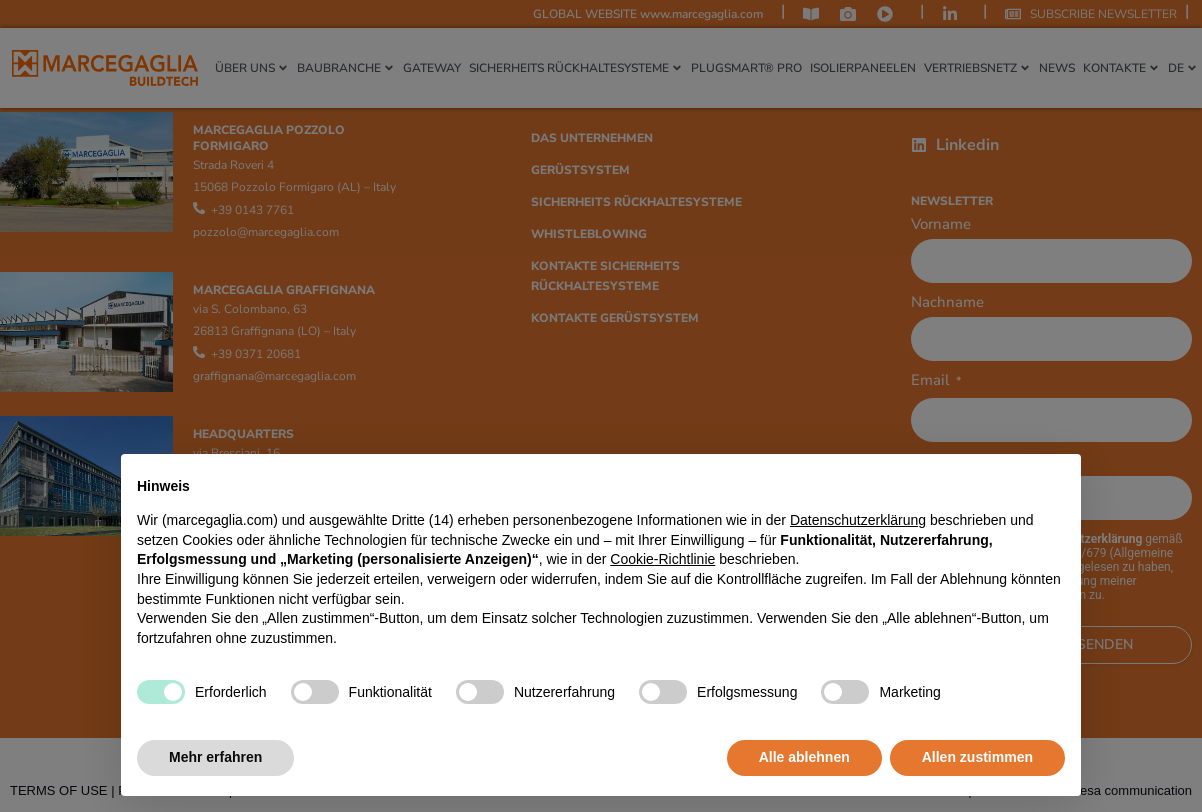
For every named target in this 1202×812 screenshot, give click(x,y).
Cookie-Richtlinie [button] (662, 559)
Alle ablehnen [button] (804, 757)
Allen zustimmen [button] (977, 757)
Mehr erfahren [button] (215, 757)
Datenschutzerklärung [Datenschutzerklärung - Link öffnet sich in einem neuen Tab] (858, 520)
